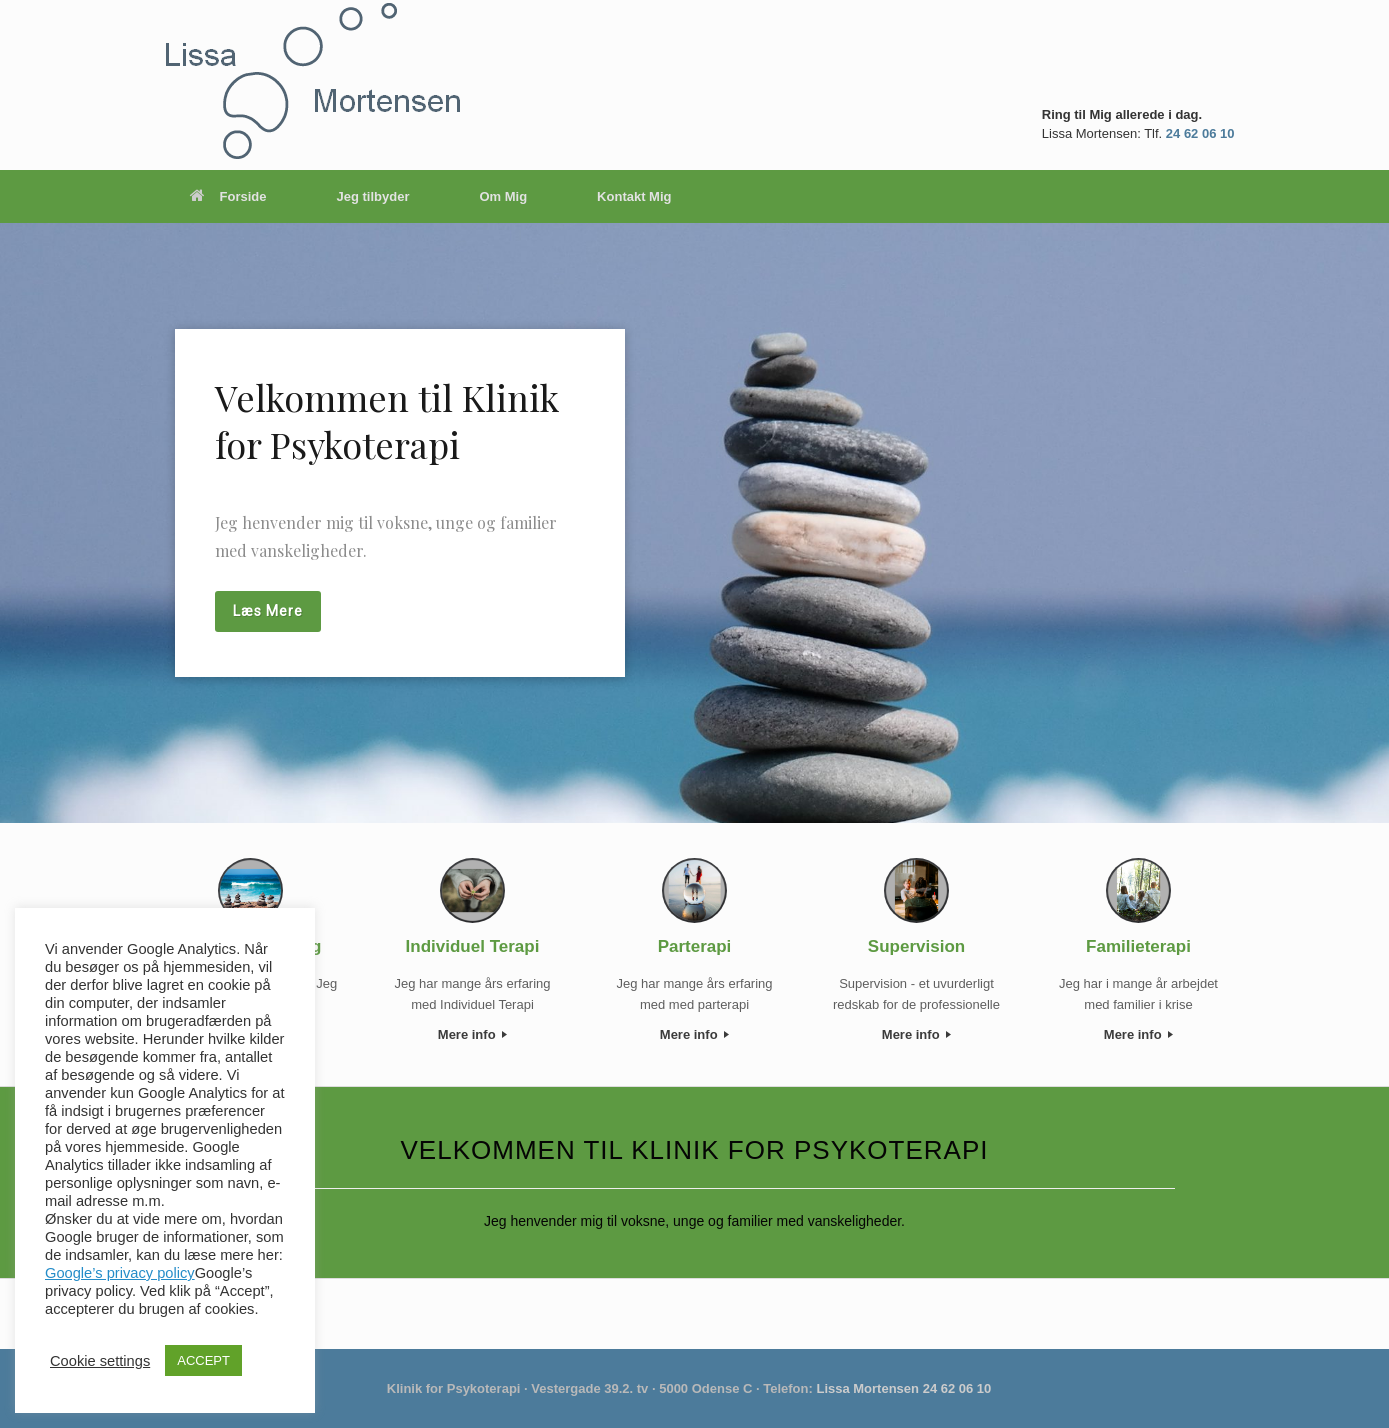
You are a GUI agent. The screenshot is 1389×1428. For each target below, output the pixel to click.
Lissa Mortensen (867, 1388)
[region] (694, 523)
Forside (228, 196)
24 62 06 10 (1200, 133)
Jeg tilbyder (372, 196)
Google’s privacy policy (120, 1273)
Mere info (472, 1034)
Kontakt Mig (634, 196)
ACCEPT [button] (203, 1360)
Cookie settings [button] (100, 1361)
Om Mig (503, 196)
